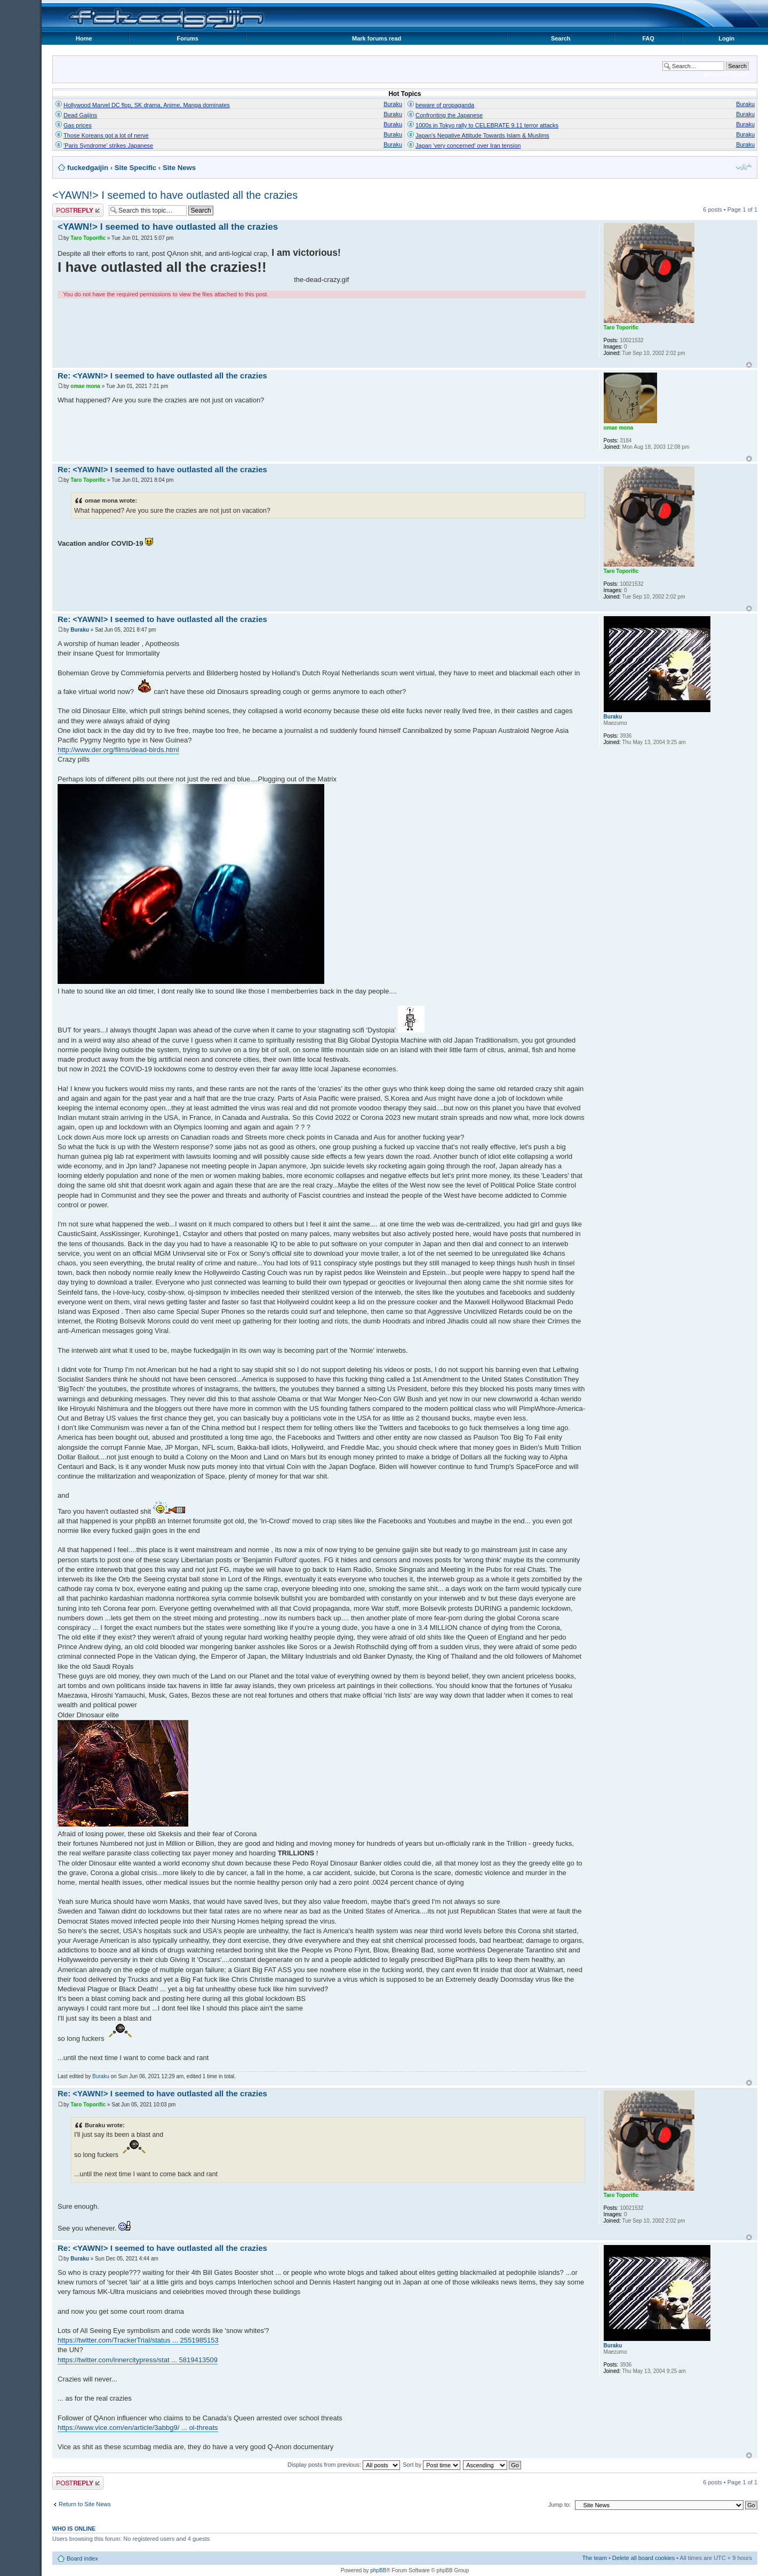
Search (561, 38)
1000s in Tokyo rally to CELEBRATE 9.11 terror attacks (486, 125)
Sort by (431, 2464)
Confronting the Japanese (449, 115)
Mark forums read (376, 38)
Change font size (743, 167)
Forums (187, 38)
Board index (82, 2558)
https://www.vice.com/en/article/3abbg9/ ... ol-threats (138, 2428)
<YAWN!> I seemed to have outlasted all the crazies (175, 195)
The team (594, 2558)
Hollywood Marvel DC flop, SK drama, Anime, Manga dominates (146, 105)
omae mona (85, 386)
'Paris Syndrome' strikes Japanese (108, 145)
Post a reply (77, 210)
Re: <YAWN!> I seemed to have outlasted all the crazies (162, 375)
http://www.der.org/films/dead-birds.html (118, 750)
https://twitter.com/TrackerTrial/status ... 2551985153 (138, 2340)
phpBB (378, 2570)
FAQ (648, 38)
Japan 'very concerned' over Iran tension (468, 145)
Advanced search (726, 74)
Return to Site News (85, 2504)
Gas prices (77, 125)
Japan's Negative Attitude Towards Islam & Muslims (482, 135)
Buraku (392, 104)
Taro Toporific (88, 238)
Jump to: (559, 2504)
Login (726, 38)
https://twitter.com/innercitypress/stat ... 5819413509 (138, 2360)
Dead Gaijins (80, 115)
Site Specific (135, 168)
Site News (179, 168)
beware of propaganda (444, 105)
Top (749, 365)
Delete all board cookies (643, 2558)
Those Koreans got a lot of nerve (106, 135)
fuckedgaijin (87, 168)
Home (84, 38)
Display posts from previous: (343, 2464)
